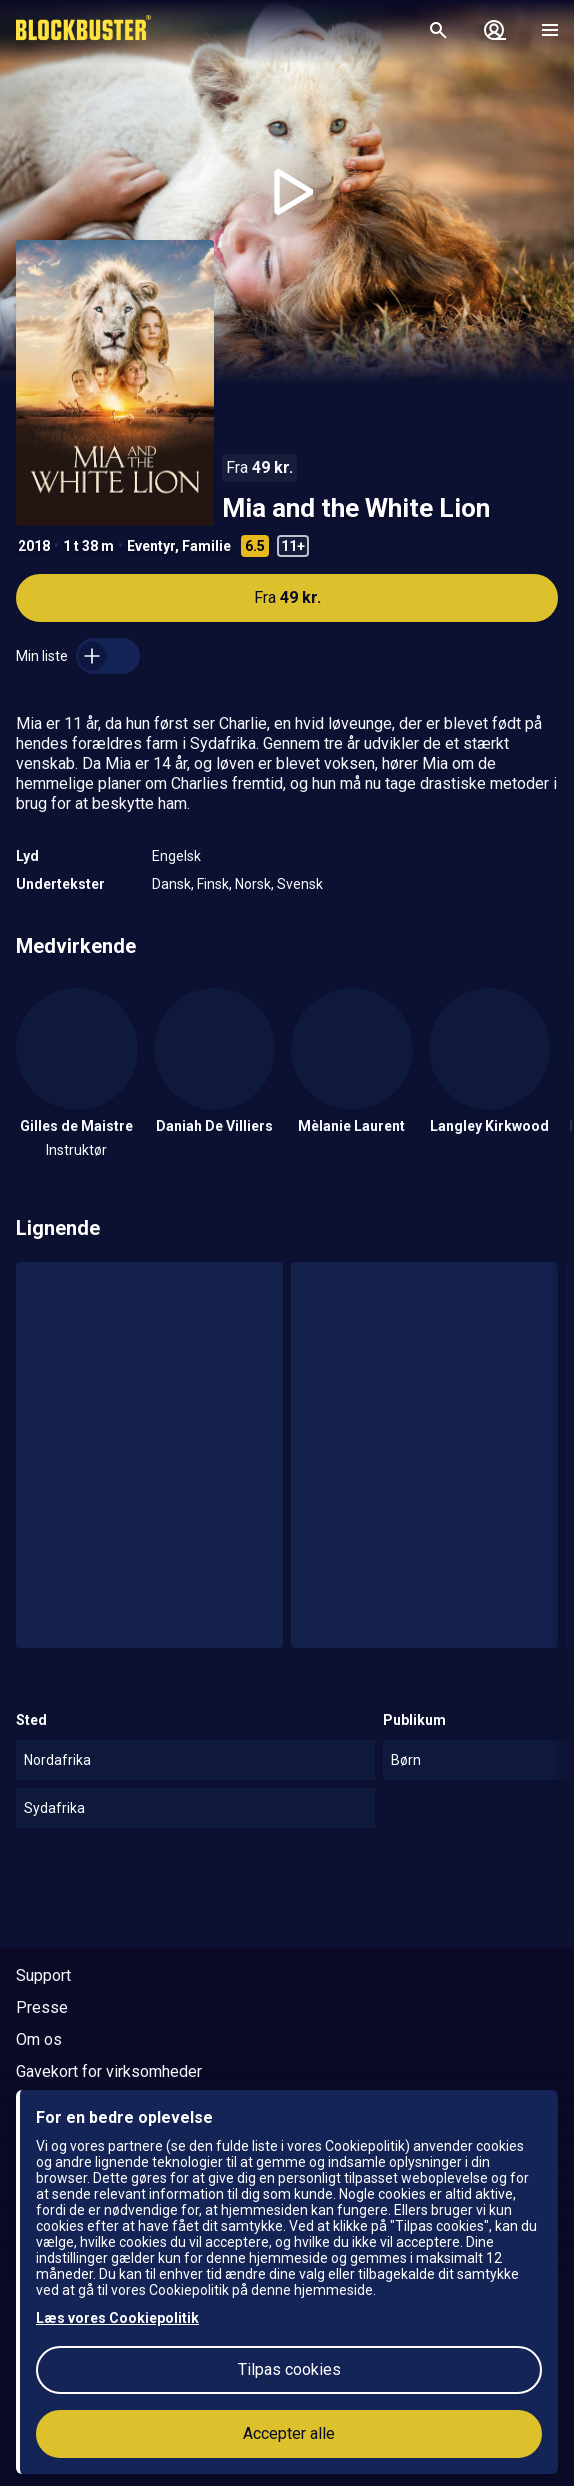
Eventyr (151, 546)
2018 (34, 546)
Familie (206, 546)
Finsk (213, 884)
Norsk (253, 884)
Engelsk (176, 856)
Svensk (300, 884)
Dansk (171, 884)
